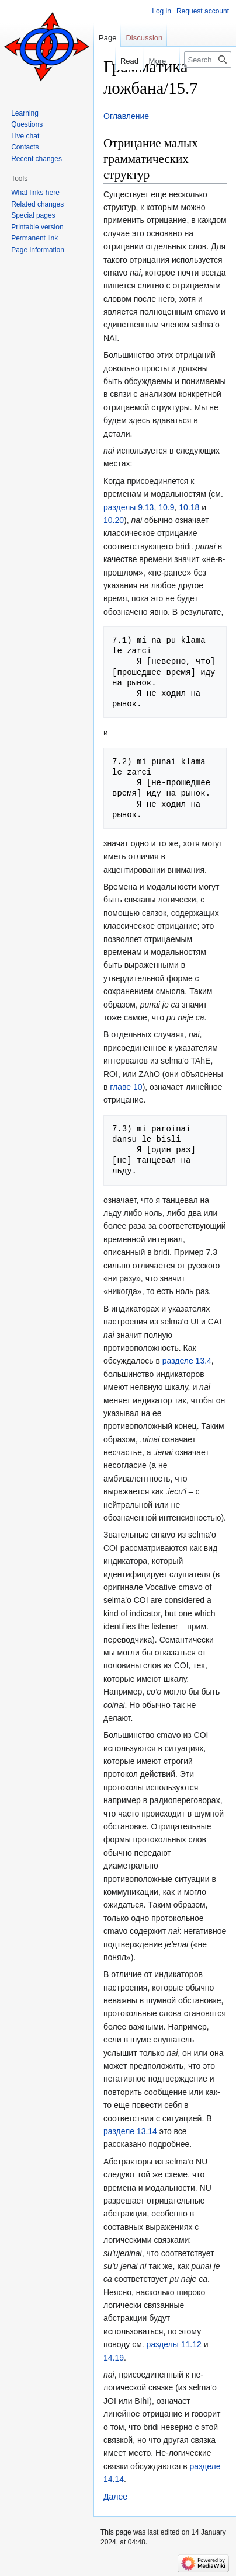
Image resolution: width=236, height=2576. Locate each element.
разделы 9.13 (128, 507)
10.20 (113, 520)
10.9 (166, 507)
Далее (115, 2496)
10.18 (189, 507)
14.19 (113, 2357)
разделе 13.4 (186, 1360)
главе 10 (126, 1087)
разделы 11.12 (174, 2344)
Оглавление (126, 116)
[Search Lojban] (207, 59)
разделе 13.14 (130, 2131)
